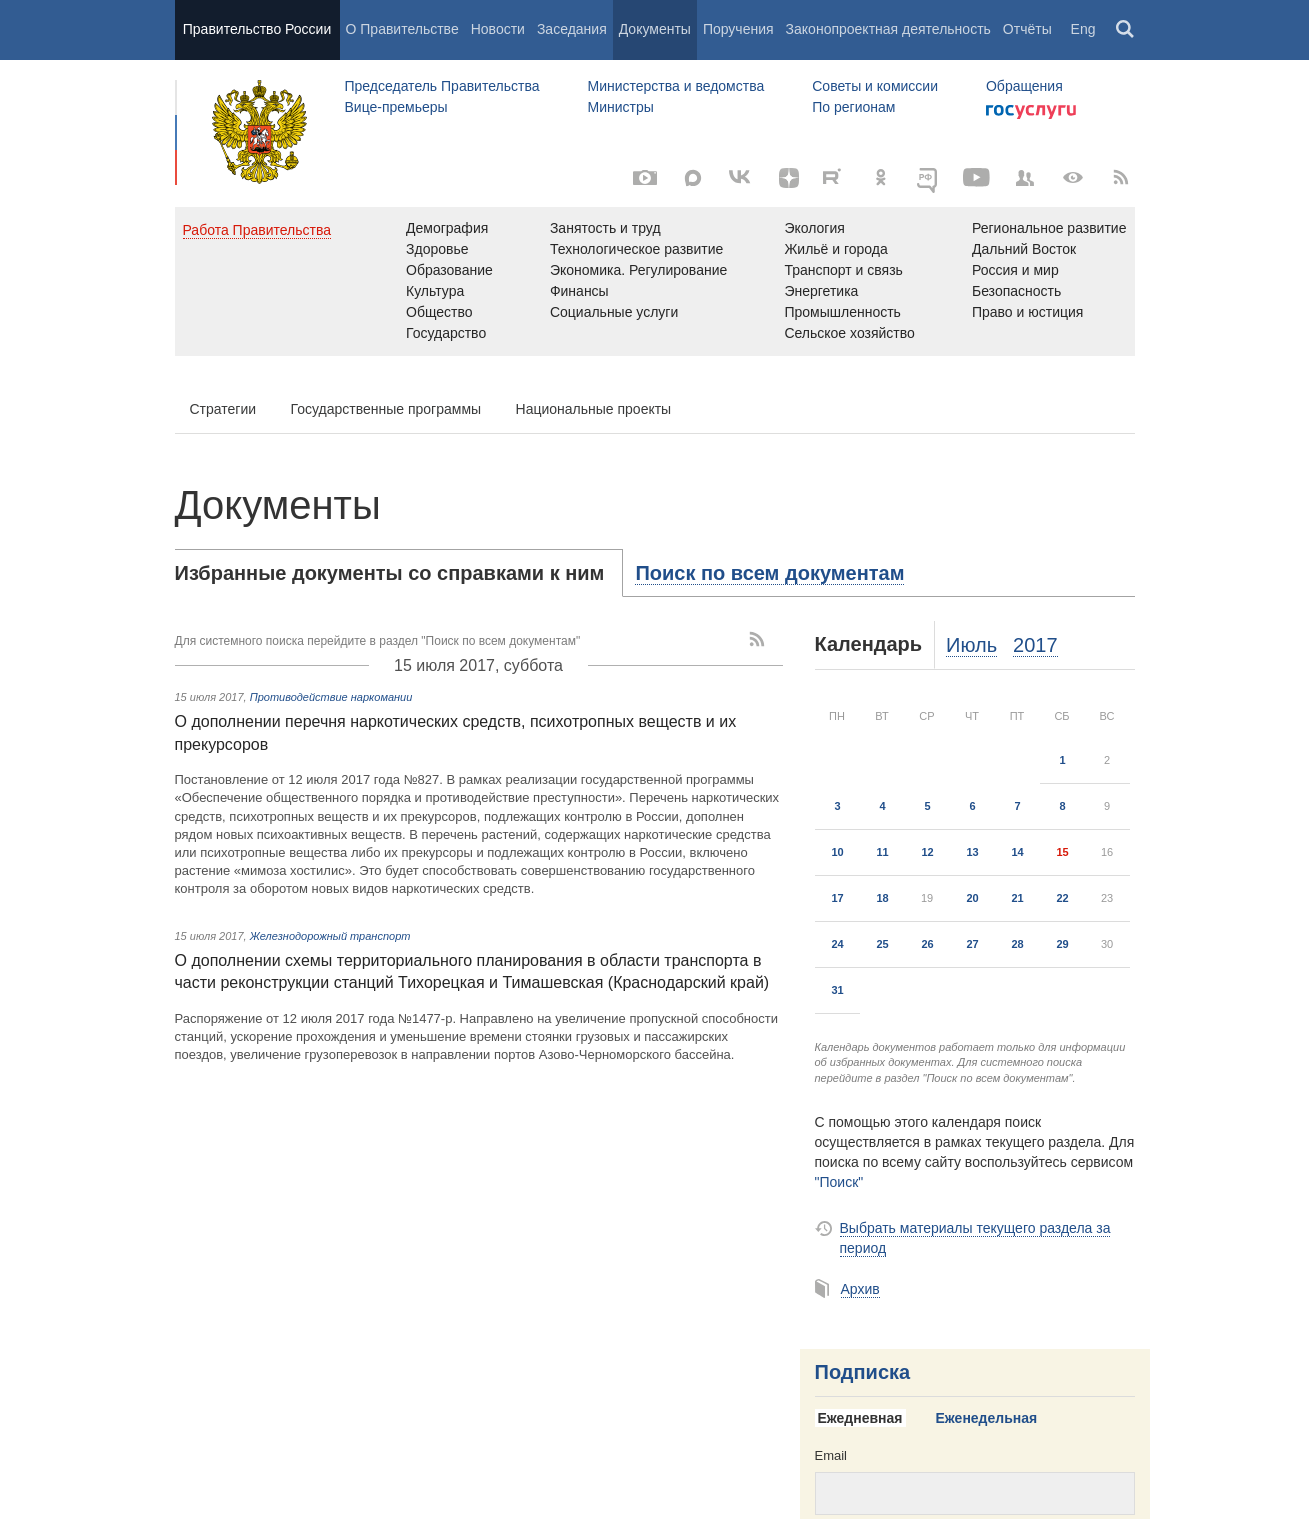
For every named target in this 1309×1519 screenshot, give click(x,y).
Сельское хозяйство (849, 333)
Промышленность (842, 312)
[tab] (399, 573)
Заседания (572, 29)
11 (882, 852)
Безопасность (1016, 291)
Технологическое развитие (636, 249)
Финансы (579, 291)
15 (1062, 852)
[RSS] (1121, 178)
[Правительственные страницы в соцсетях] (1025, 178)
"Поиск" (839, 1182)
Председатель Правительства (442, 86)
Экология (814, 228)
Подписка (863, 1372)
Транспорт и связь (843, 270)
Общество (439, 312)
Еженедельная (987, 1418)
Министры (620, 107)
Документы (655, 29)
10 (837, 852)
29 (1062, 944)
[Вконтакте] (741, 178)
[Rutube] (835, 176)
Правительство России (257, 29)
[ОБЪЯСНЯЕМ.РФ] (929, 178)
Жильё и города (835, 249)
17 (837, 898)
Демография (447, 228)
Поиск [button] (1126, 30)
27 (972, 944)
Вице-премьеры (396, 107)
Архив (860, 1289)
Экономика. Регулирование (638, 270)
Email (831, 1455)
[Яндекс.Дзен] (789, 178)
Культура (435, 291)
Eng (1083, 29)
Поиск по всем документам (769, 573)
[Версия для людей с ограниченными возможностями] (1073, 178)
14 (1017, 852)
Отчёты (1027, 29)
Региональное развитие (1049, 228)
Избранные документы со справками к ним (390, 573)
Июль (971, 645)
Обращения (1024, 86)
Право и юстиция (1027, 312)
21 (1017, 898)
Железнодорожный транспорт (330, 936)
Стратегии (223, 409)
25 (882, 944)
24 (837, 944)
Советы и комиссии (875, 86)
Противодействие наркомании (331, 697)
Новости (498, 29)
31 (837, 990)
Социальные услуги (614, 312)
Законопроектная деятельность (888, 29)
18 (882, 898)
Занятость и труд (605, 228)
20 (972, 898)
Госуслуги (1031, 112)
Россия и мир (1015, 270)
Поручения (738, 29)
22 (1062, 898)
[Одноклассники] (881, 178)
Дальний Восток (1024, 249)
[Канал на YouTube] (977, 178)
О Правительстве (402, 29)
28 (1017, 944)
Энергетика (821, 291)
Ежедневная (860, 1418)
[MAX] (693, 178)
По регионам (853, 107)
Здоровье (437, 249)
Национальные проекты (594, 409)
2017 (1035, 645)
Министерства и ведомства (675, 86)
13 (972, 852)
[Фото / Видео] (645, 178)
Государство (446, 333)
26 (927, 944)
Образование (449, 270)
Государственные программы (386, 409)
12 (927, 852)
